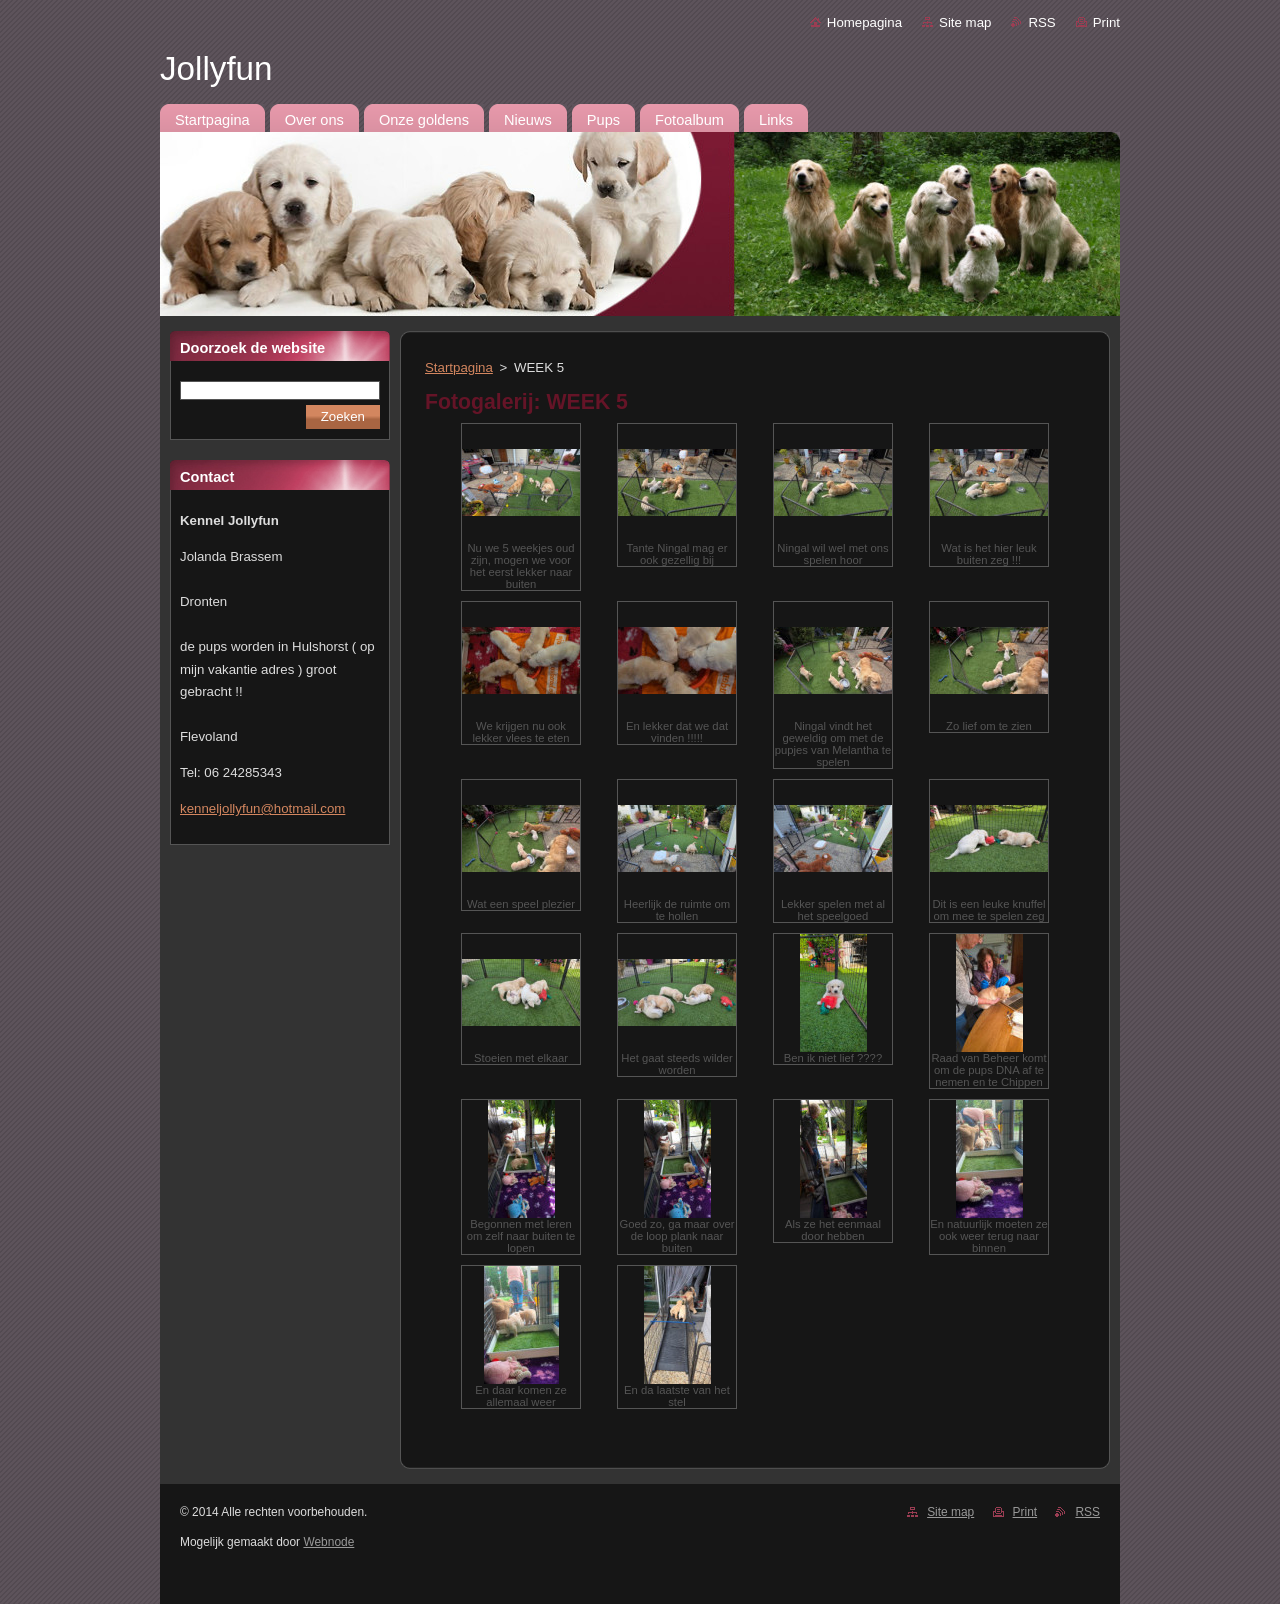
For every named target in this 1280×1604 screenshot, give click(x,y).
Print (1106, 22)
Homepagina (864, 22)
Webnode (328, 1542)
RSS (1041, 22)
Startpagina (459, 367)
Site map (965, 22)
